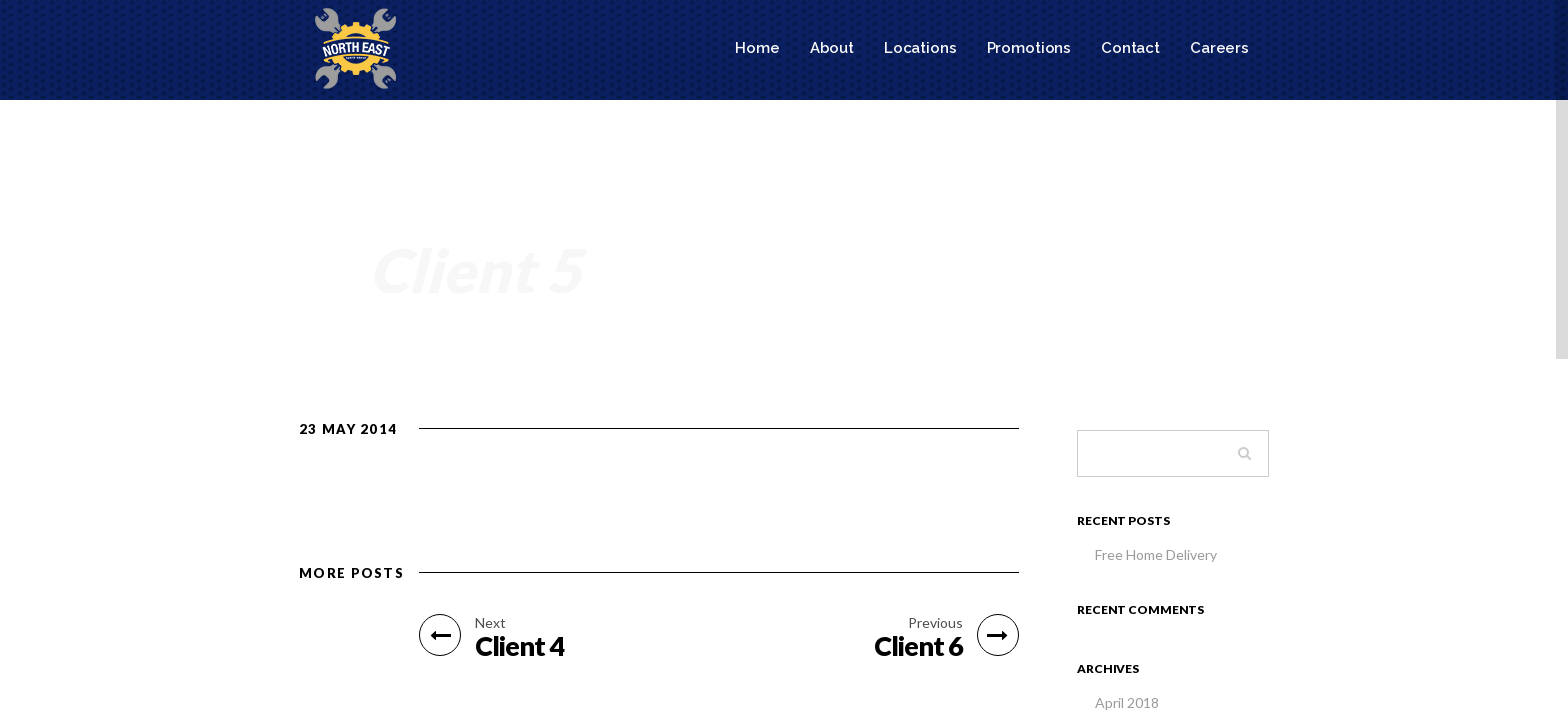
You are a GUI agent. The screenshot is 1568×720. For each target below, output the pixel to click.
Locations (920, 48)
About (832, 48)
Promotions (1029, 48)
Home (757, 48)
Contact (1130, 48)
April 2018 (1127, 702)
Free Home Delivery (1156, 554)
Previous (935, 623)
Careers (1219, 48)
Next (490, 623)
